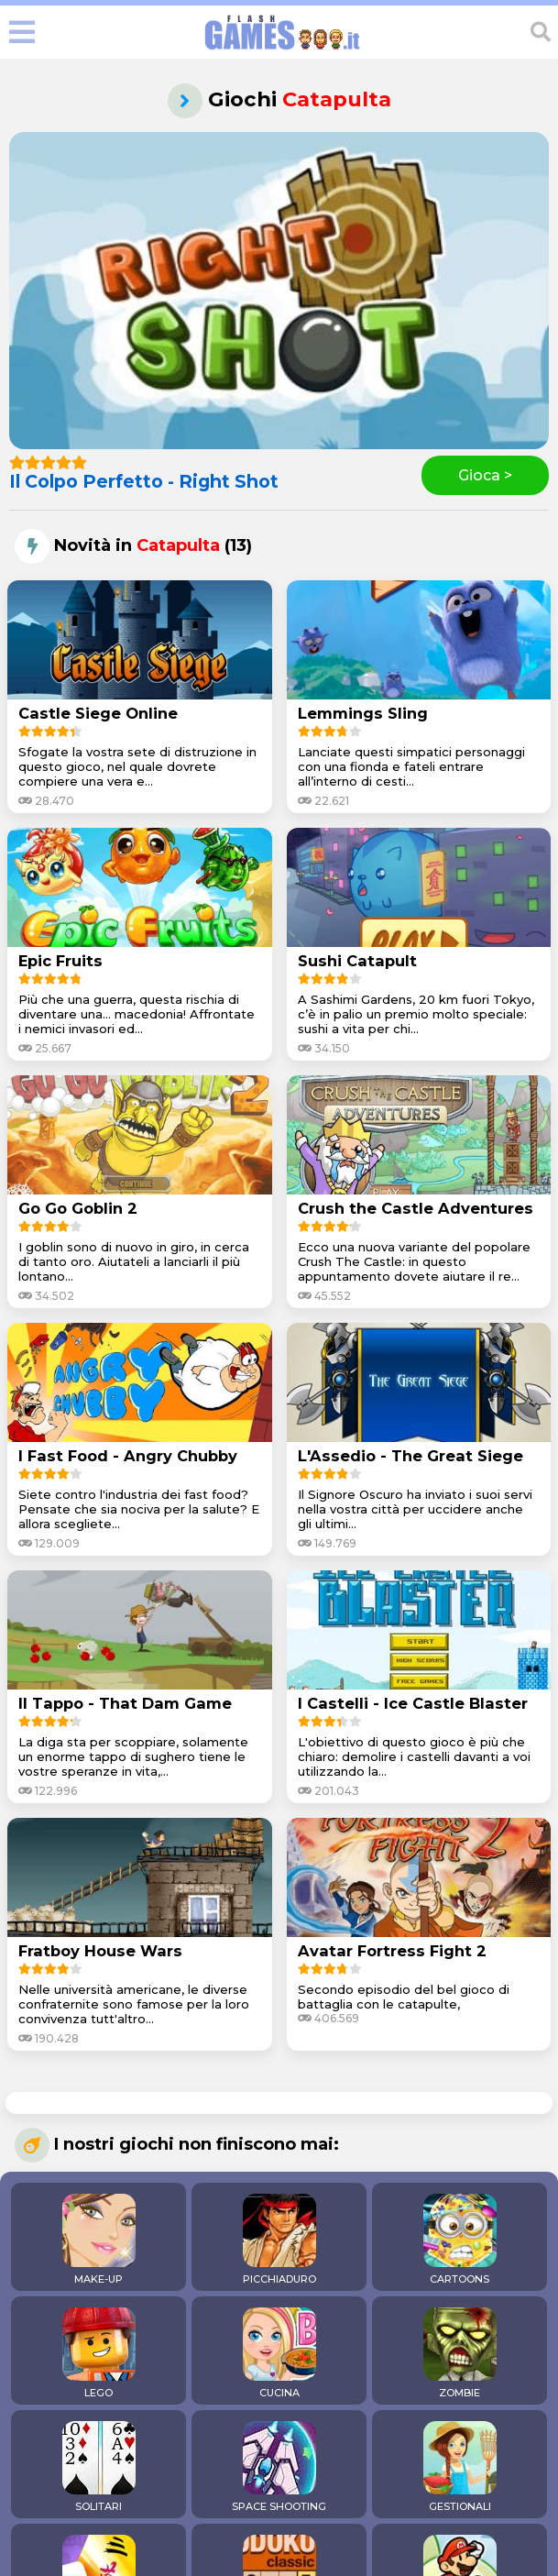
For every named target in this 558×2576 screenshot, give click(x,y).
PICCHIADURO (279, 2239)
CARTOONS (460, 2239)
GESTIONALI (460, 2467)
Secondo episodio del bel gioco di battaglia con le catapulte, (403, 1996)
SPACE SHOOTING (279, 2467)
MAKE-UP (99, 2239)
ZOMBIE (460, 2353)
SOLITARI (99, 2467)
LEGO (99, 2353)
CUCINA (279, 2353)
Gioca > (485, 475)
